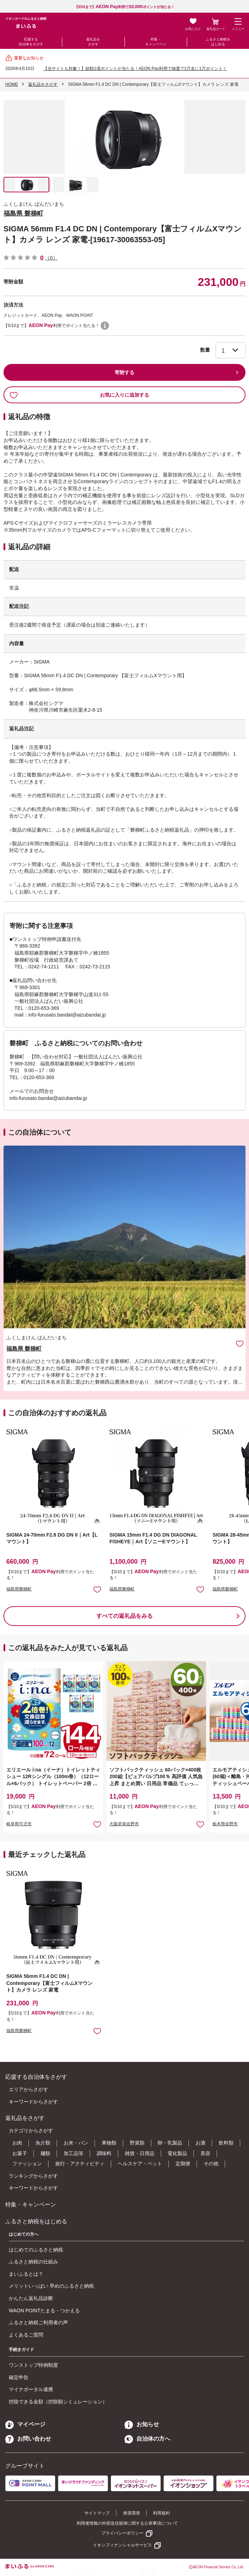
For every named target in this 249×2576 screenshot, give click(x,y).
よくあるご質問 (26, 2335)
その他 (211, 2163)
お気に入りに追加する (79, 395)
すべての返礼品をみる (124, 1616)
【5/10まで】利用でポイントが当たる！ (124, 7)
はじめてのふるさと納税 (36, 2250)
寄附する (124, 372)
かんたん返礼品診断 (31, 2298)
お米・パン (76, 2143)
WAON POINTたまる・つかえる (44, 2310)
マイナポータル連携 (31, 2389)
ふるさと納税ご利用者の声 (38, 2322)
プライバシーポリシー (122, 2533)
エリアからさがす (28, 2089)
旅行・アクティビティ (79, 2163)
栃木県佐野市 (225, 1823)
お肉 (17, 2143)
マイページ (25, 2424)
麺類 (45, 2153)
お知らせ (141, 2424)
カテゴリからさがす (31, 2130)
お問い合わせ (28, 2439)
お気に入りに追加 (240, 1343)
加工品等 (73, 2153)
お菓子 (19, 2153)
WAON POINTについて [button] (105, 325)
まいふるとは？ (26, 2274)
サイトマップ (97, 2513)
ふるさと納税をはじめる (218, 41)
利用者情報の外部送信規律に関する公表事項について (127, 2523)
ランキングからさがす (33, 2176)
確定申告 (18, 2377)
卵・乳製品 (170, 2143)
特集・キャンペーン (155, 41)
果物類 (109, 2143)
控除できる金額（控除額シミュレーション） (58, 2401)
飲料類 (226, 2143)
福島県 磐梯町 (23, 213)
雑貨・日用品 (139, 2153)
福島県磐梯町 (19, 1589)
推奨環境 (131, 2513)
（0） (51, 258)
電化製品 (177, 2153)
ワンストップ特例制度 (33, 2365)
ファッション (27, 2163)
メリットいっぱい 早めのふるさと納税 (51, 2286)
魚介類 (43, 2143)
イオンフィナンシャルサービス (122, 2545)
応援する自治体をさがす (31, 41)
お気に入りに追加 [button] (97, 1589)
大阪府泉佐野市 (124, 1823)
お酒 (200, 2143)
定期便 (182, 2163)
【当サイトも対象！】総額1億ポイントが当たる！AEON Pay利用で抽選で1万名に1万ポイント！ (135, 68)
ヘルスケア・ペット (140, 2163)
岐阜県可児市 (19, 1823)
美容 (205, 2153)
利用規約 (161, 2513)
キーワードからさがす (33, 2101)
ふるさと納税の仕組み (33, 2261)
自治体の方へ (147, 2439)
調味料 (104, 2153)
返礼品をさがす (93, 41)
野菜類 (137, 2143)
